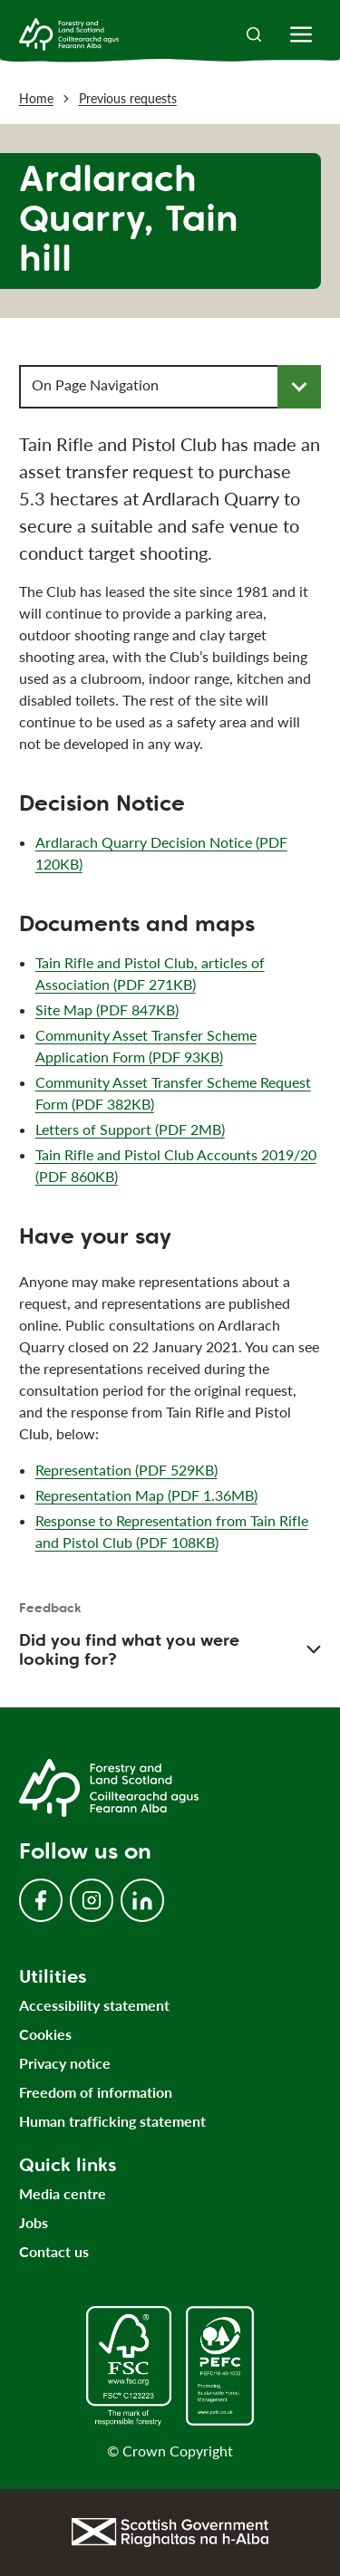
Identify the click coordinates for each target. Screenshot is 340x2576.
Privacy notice (65, 2062)
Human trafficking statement (112, 2120)
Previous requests (128, 98)
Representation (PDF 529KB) (126, 1470)
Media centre (62, 2193)
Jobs (33, 2222)
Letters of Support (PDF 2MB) (130, 1129)
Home (36, 98)
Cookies (45, 2034)
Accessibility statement (94, 2005)
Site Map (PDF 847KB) (107, 1009)
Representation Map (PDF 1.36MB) (146, 1495)
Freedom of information (95, 2091)
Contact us (54, 2251)
